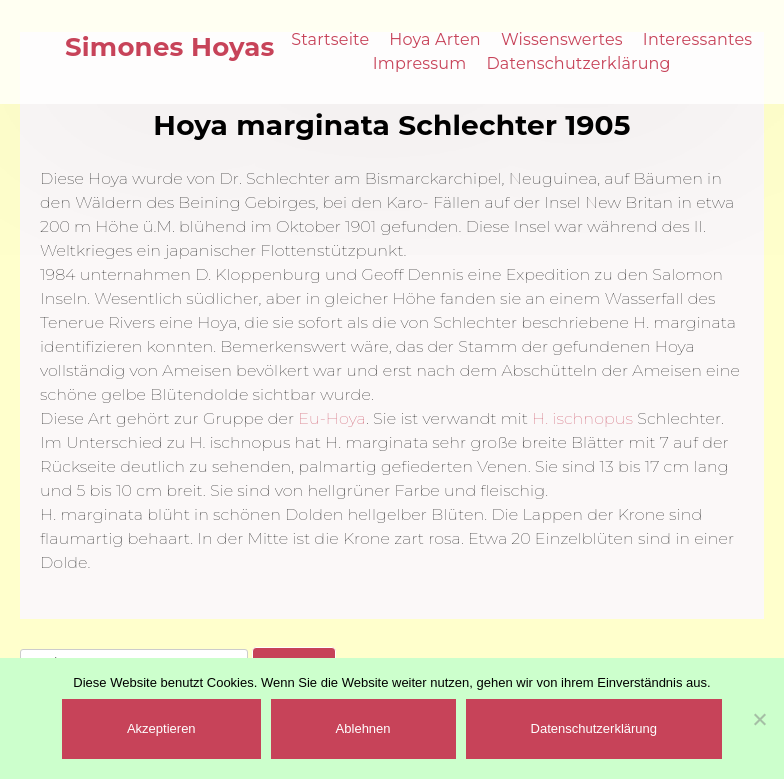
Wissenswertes (562, 39)
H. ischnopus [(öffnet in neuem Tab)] (582, 418)
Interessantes (698, 39)
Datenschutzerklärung (578, 63)
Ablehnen (363, 728)
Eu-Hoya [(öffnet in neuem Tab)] (332, 418)
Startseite (330, 39)
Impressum (420, 63)
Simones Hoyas (170, 47)
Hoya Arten (435, 39)
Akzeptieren (161, 728)
